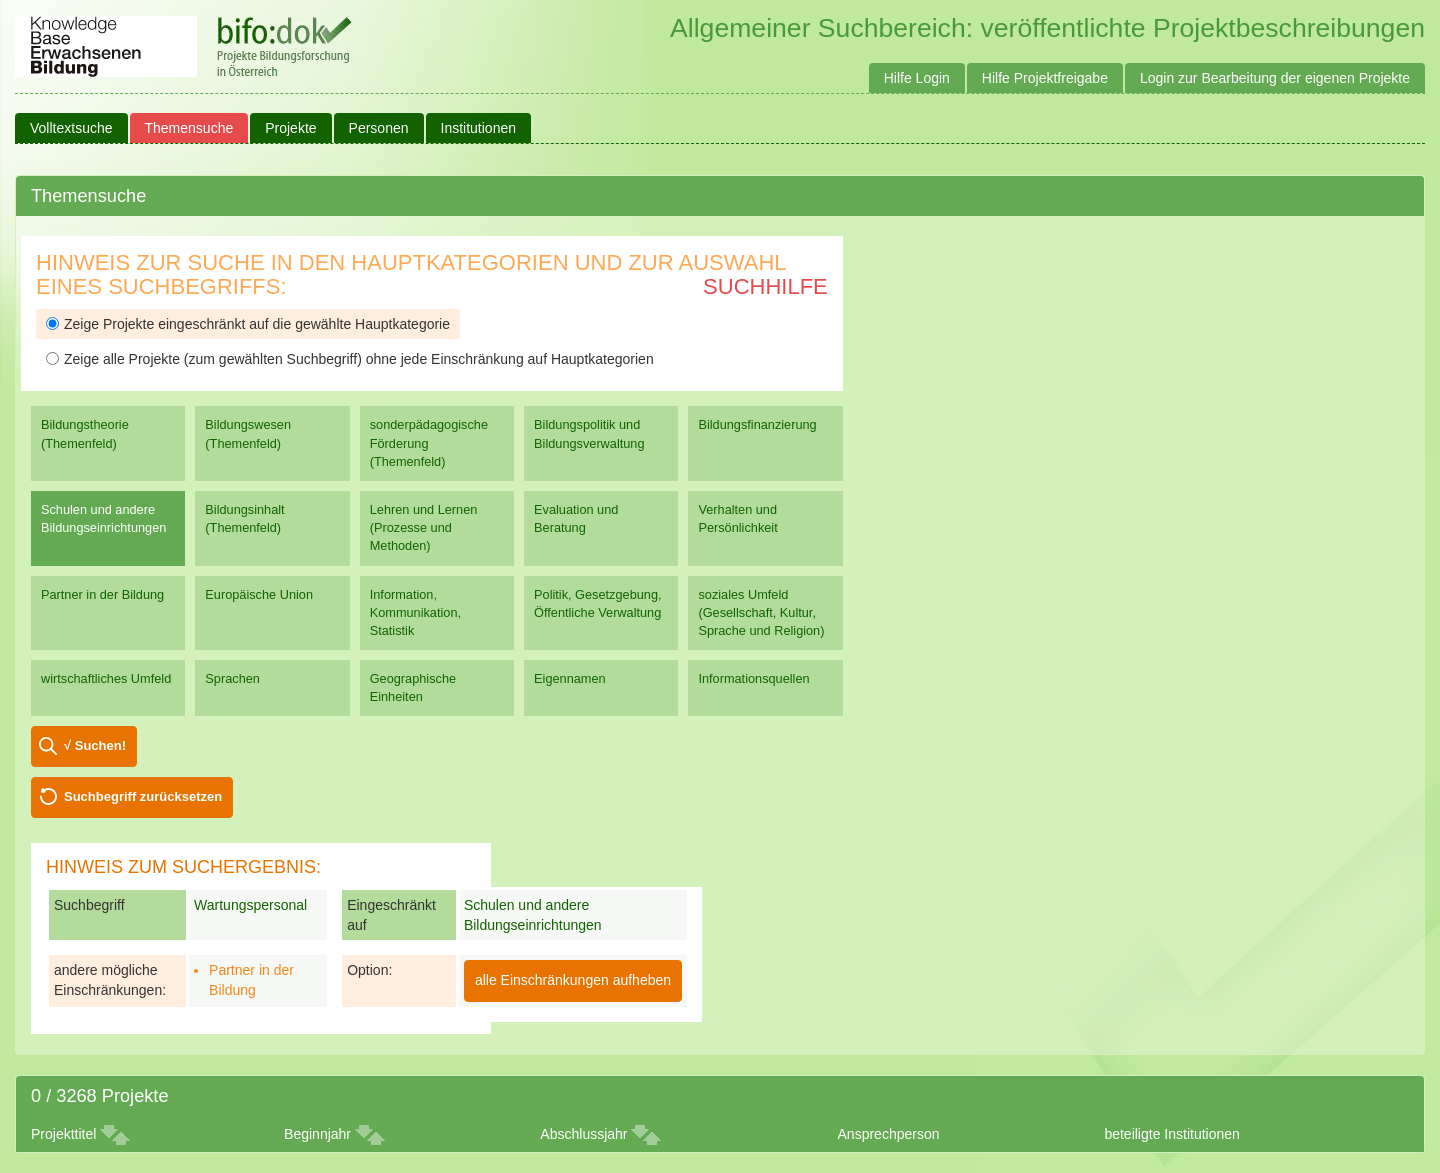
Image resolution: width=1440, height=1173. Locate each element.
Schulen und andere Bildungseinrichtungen (103, 518)
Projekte (290, 128)
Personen (379, 128)
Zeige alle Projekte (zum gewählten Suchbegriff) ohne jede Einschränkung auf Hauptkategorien (350, 359)
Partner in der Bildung (102, 594)
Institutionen (479, 128)
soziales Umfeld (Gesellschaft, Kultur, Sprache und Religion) (761, 612)
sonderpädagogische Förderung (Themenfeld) (429, 442)
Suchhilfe (765, 286)
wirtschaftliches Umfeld (106, 678)
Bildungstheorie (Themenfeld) (85, 433)
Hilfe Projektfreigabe (1045, 78)
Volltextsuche (71, 128)
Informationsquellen (753, 678)
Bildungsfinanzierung (757, 424)
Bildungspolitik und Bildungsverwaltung (589, 433)
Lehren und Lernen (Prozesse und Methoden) (424, 527)
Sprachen (232, 678)
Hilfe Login (917, 78)
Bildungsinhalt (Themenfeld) (244, 518)
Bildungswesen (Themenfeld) (248, 433)
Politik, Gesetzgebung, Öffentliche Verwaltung (597, 603)
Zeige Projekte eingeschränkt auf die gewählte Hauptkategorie (248, 324)
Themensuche (189, 128)
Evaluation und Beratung (576, 518)
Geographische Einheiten (413, 687)
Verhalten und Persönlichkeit (737, 518)
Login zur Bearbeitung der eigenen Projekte (1275, 78)
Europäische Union (259, 594)
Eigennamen (570, 678)
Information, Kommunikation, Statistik (415, 612)
